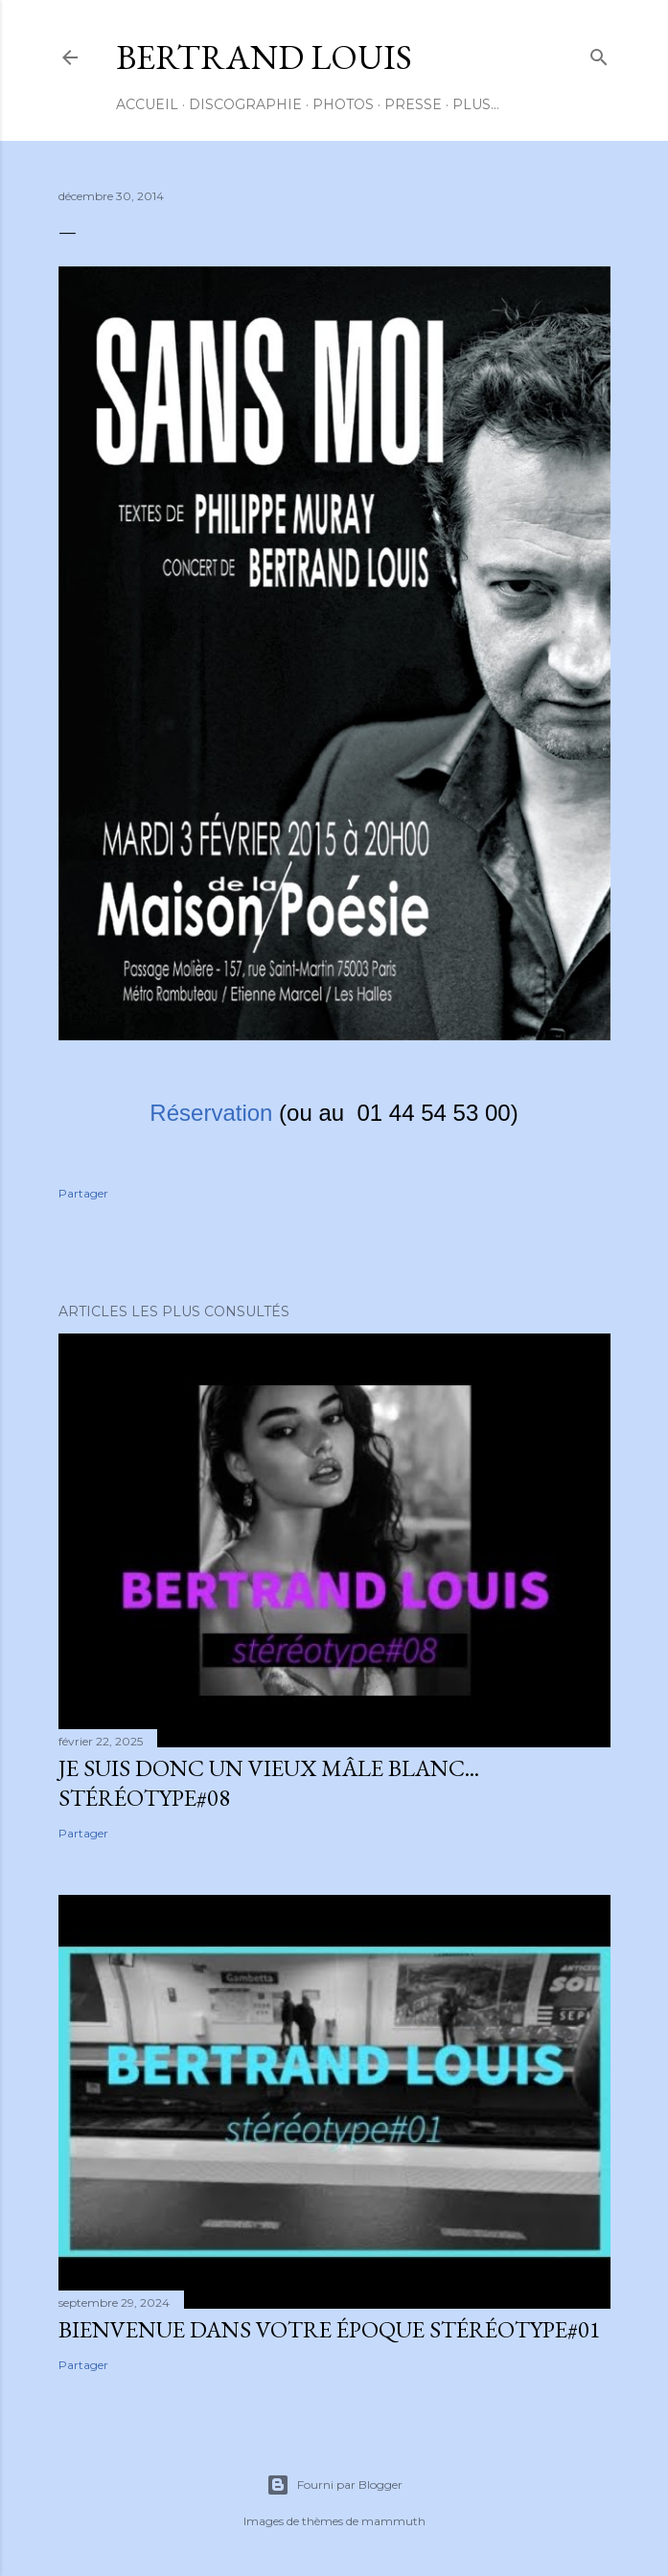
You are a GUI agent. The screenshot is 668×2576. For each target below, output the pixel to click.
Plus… (475, 104)
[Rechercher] (598, 53)
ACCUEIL (147, 104)
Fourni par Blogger (334, 2484)
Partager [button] (83, 1193)
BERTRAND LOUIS (264, 57)
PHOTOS (343, 104)
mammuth (393, 2521)
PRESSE (413, 104)
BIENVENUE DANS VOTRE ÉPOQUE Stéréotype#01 (329, 2329)
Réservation (211, 1113)
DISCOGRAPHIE (245, 104)
